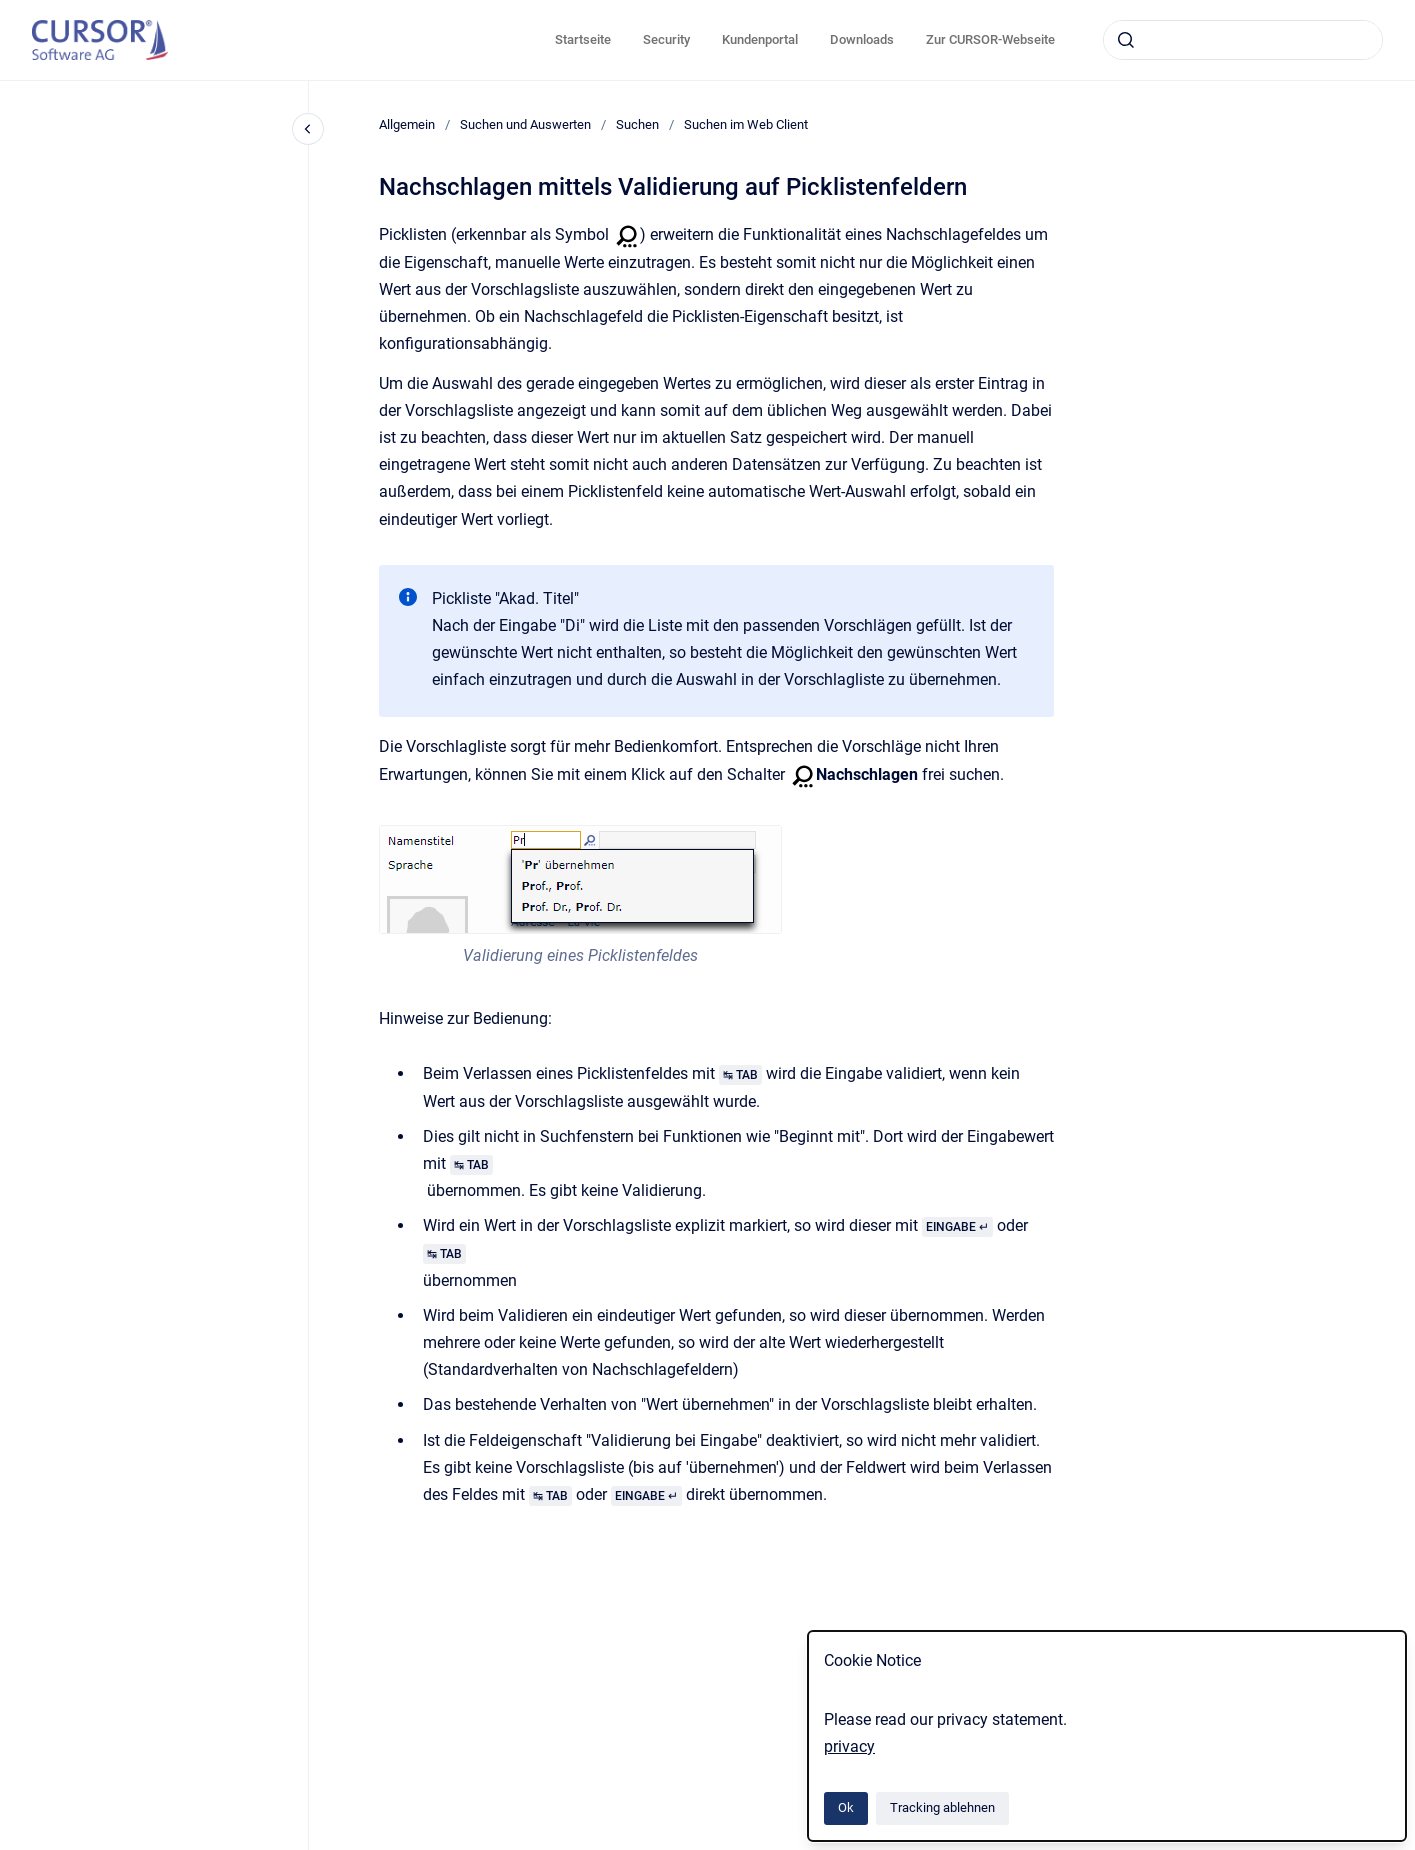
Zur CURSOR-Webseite (990, 39)
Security (666, 39)
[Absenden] (1126, 40)
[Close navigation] (308, 129)
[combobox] (1243, 40)
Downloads (862, 39)
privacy (849, 1746)
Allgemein (407, 124)
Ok (846, 1807)
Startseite (583, 39)
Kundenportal (760, 39)
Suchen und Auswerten (525, 124)
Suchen (637, 124)
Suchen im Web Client (746, 124)
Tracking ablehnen (942, 1807)
